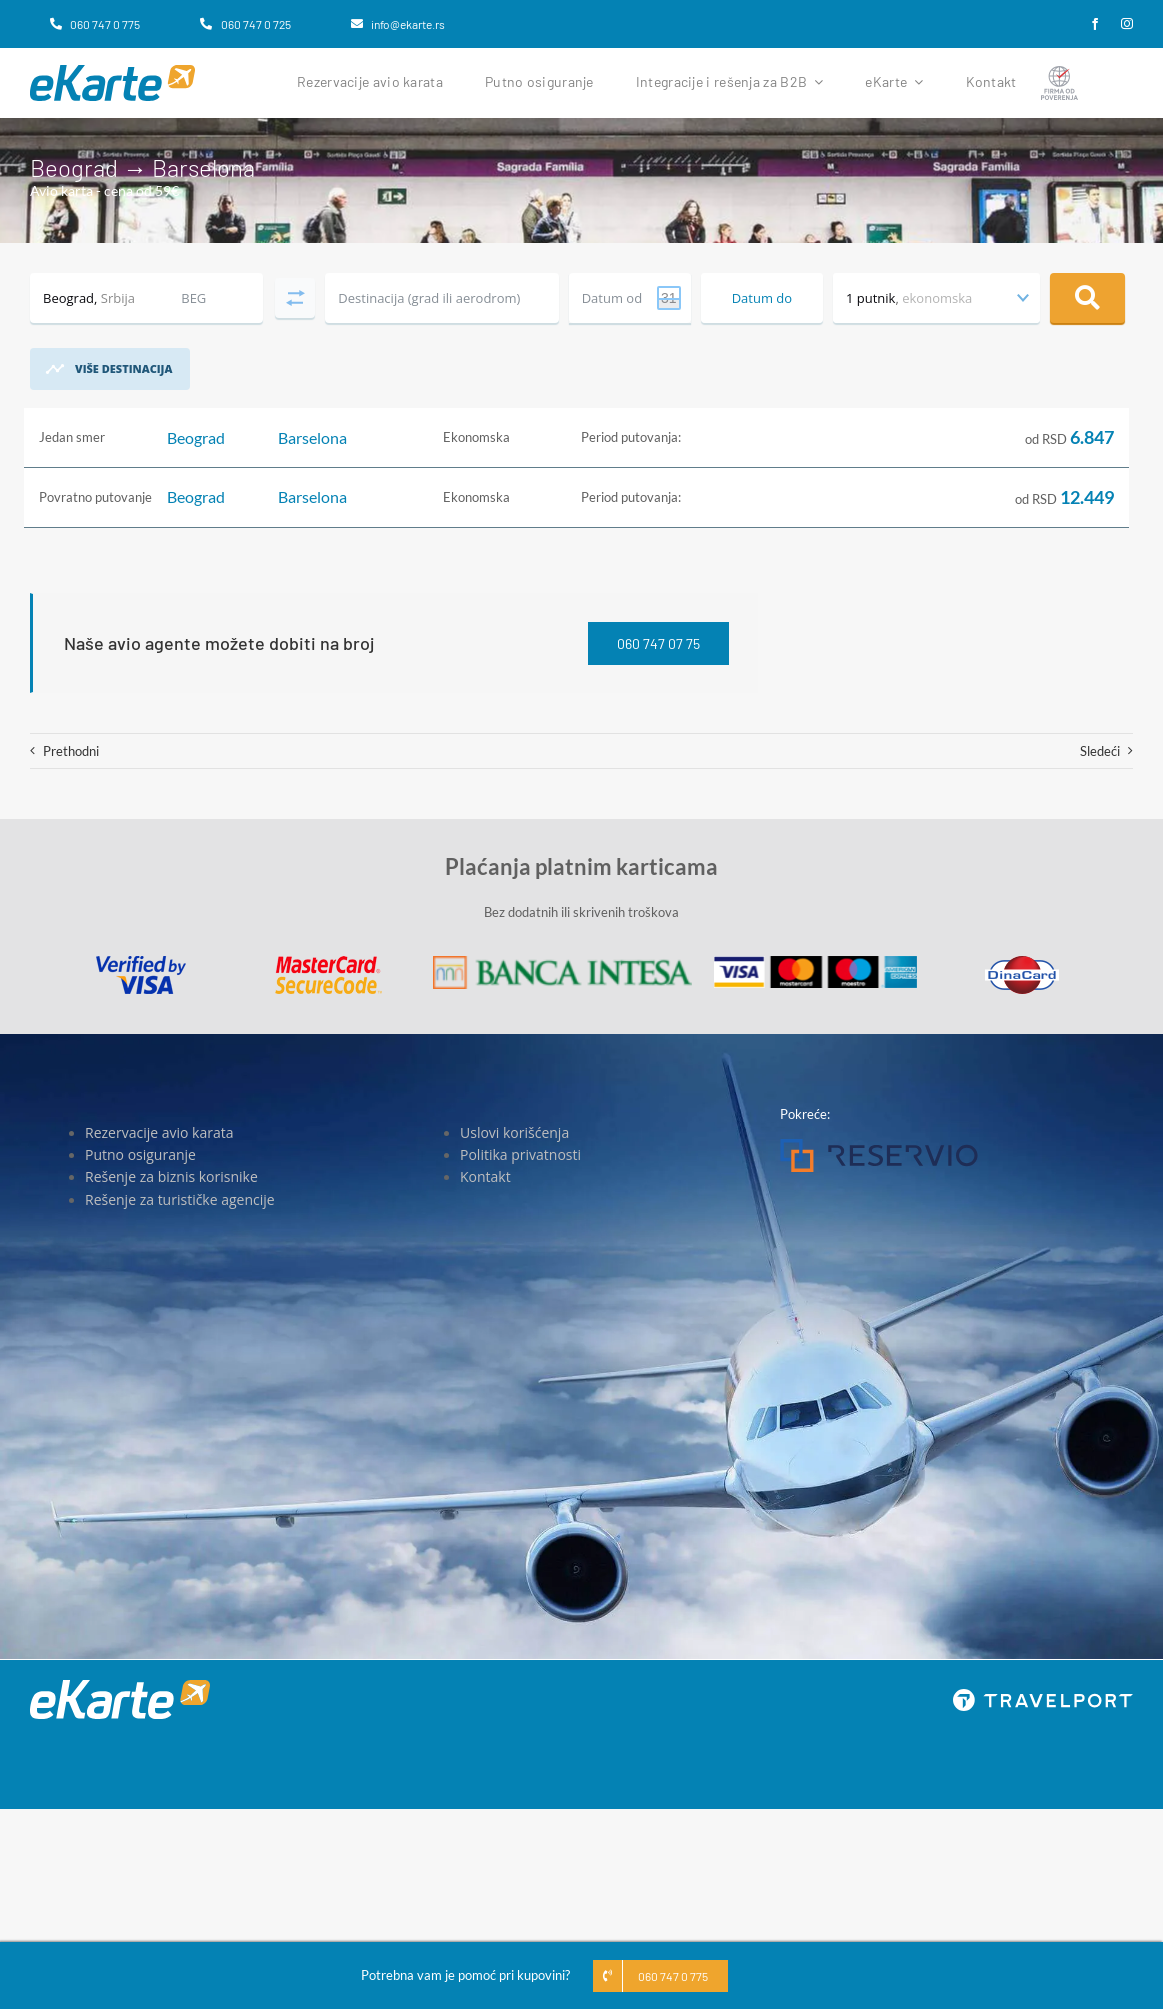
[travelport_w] (1043, 1695)
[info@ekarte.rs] (398, 24)
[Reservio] (879, 1145)
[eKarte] (112, 71)
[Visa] (141, 962)
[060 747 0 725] (245, 24)
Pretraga (1087, 298)
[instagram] (1127, 24)
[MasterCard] (328, 962)
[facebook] (1095, 24)
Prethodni (71, 751)
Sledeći (1100, 751)
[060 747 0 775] (95, 24)
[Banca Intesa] (562, 962)
